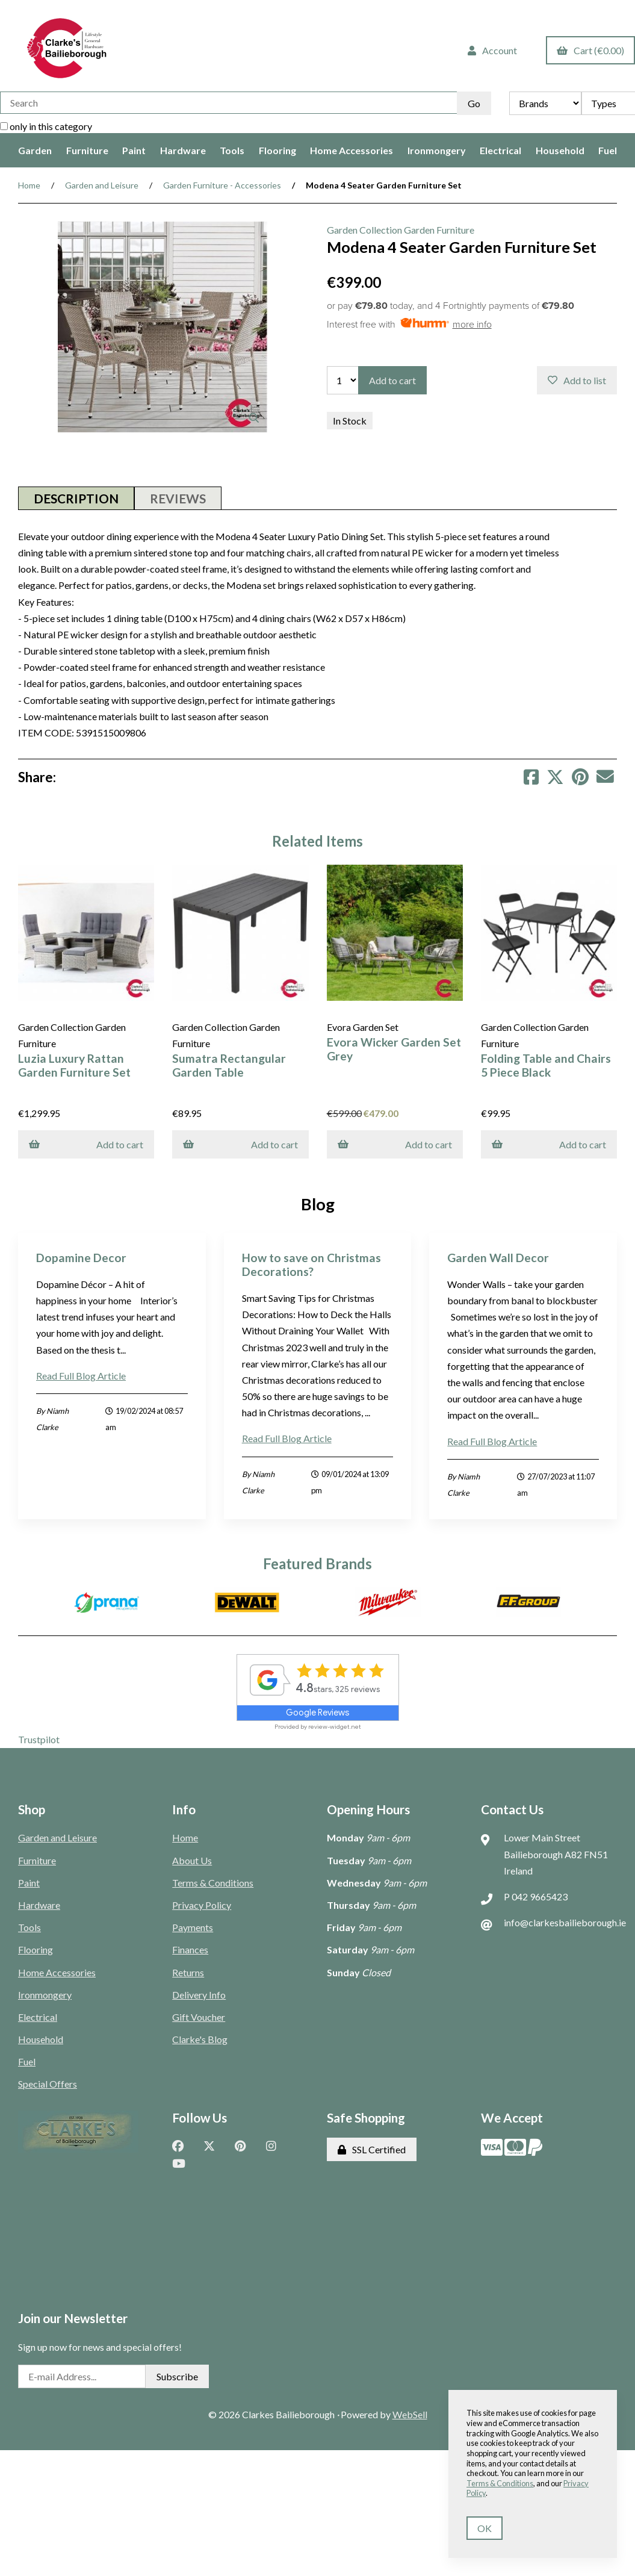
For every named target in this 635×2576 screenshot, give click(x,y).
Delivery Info (199, 1992)
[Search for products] (228, 103)
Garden (35, 150)
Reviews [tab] (178, 498)
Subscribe (177, 2374)
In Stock (350, 420)
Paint (134, 150)
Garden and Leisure (101, 185)
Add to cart (392, 380)
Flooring (277, 150)
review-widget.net (334, 1725)
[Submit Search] (474, 103)
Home (29, 185)
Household (560, 150)
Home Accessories (351, 150)
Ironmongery (436, 150)
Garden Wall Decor (498, 1255)
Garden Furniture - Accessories (222, 185)
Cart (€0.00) (590, 50)
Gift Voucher (198, 2014)
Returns (188, 1970)
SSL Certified (372, 2147)
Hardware (183, 150)
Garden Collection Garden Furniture (400, 229)
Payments (192, 1924)
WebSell (409, 2412)
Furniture (87, 150)
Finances (190, 1947)
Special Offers (47, 2082)
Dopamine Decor (81, 1255)
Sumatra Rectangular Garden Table (226, 1063)
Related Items (317, 841)
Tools (232, 150)
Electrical (500, 150)
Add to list (577, 380)
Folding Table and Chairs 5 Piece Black (539, 1063)
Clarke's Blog (200, 2036)
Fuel (607, 150)
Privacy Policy (201, 1902)
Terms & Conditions (212, 1880)
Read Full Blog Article (81, 1373)
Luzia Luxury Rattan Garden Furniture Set (74, 1063)
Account (492, 50)
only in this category (46, 126)
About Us (192, 1858)
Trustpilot (39, 1737)
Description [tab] (76, 498)
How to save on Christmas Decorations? (311, 1262)
